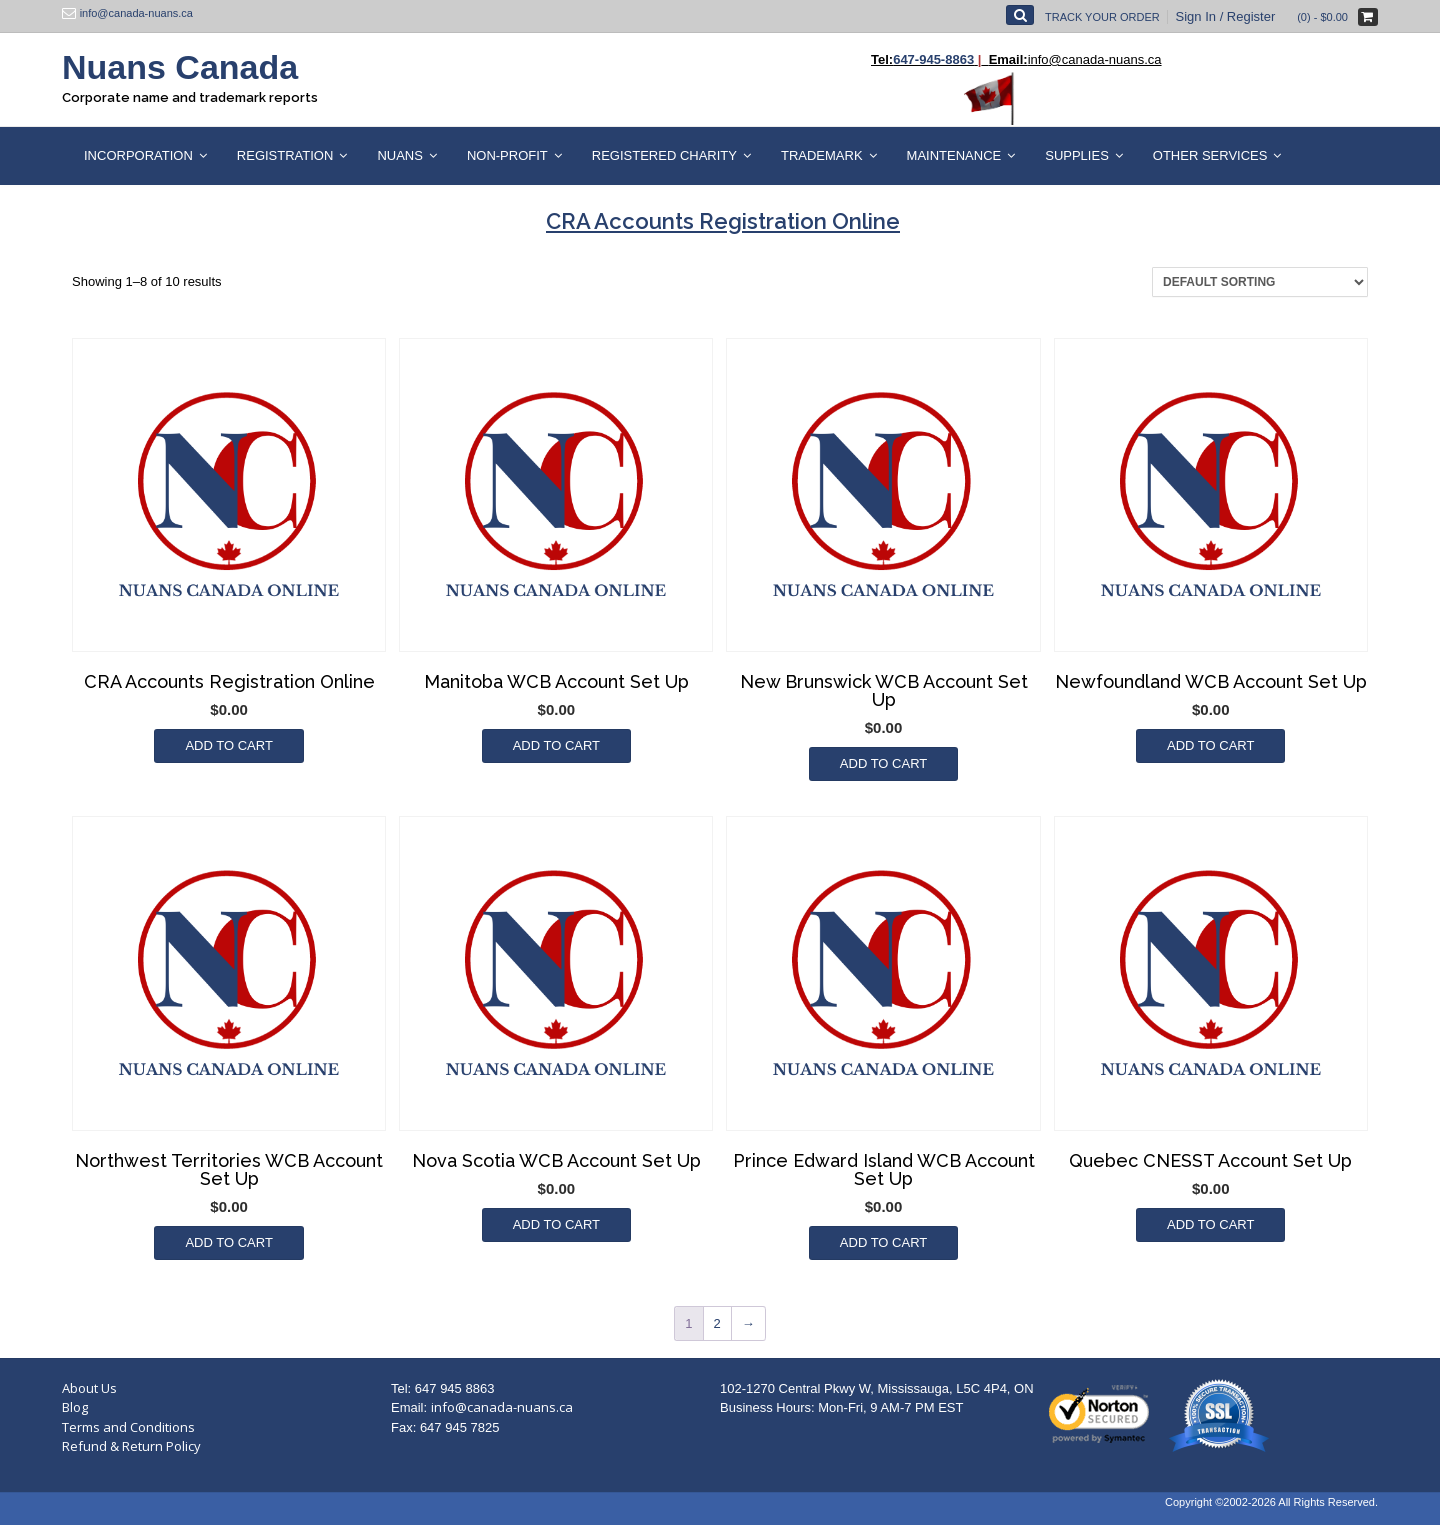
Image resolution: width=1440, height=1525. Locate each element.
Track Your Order (1102, 17)
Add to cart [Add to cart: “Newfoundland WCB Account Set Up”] (1210, 745)
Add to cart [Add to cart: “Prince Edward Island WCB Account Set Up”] (883, 1242)
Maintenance (954, 155)
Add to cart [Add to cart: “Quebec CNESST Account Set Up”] (1210, 1224)
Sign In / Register (1226, 16)
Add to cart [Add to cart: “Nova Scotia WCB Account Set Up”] (556, 1224)
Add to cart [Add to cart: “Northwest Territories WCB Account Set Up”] (228, 1242)
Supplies (1077, 155)
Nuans (400, 155)
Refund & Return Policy (131, 1446)
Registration (285, 155)
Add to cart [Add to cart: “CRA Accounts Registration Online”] (228, 745)
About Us (89, 1388)
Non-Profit (507, 155)
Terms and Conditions (128, 1427)
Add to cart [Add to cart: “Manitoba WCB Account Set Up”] (556, 745)
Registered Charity (664, 155)
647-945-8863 (933, 59)
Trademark (822, 155)
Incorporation (138, 155)
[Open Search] (1020, 15)
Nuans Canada (180, 67)
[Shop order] (1260, 282)
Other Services (1210, 155)
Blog (75, 1407)
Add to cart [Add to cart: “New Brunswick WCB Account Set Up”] (883, 763)
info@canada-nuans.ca (502, 1407)
